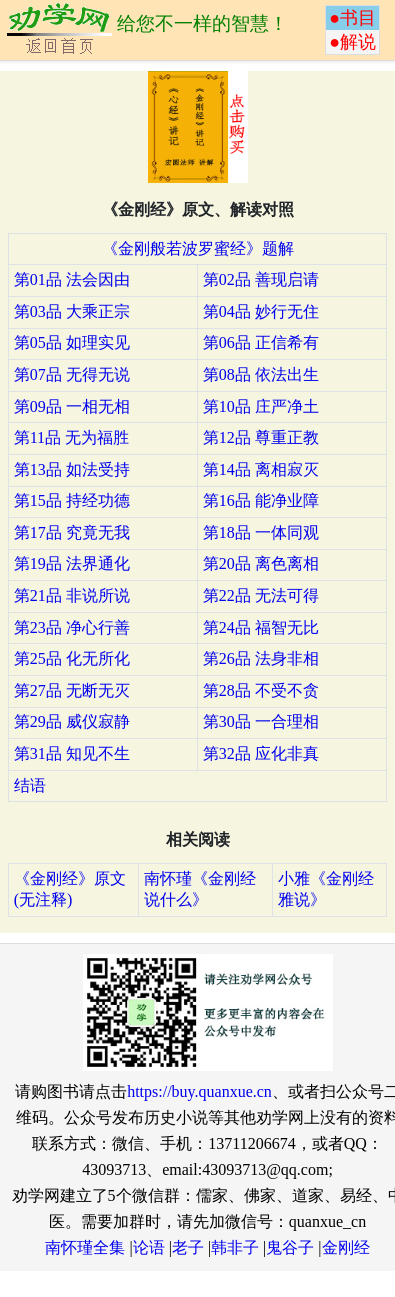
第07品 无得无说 (72, 374)
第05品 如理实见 (72, 342)
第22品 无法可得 (261, 595)
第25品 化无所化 (72, 658)
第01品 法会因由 (72, 279)
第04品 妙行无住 (261, 311)
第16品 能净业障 (261, 500)
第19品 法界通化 (72, 563)
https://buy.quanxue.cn (199, 1091)
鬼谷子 (290, 1247)
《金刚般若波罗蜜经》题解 (198, 248)
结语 (30, 785)
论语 (149, 1247)
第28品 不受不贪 (261, 690)
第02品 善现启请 (261, 279)
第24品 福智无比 (261, 627)
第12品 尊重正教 (261, 437)
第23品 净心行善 (72, 627)
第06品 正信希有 (261, 342)
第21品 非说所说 (72, 595)
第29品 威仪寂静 (72, 721)
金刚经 (346, 1247)
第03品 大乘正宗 (72, 311)
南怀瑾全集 (85, 1247)
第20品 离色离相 (261, 563)
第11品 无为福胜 (71, 437)
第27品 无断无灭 (72, 690)
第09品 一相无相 (72, 406)
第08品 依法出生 (261, 374)
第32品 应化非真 (261, 753)
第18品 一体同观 (261, 532)
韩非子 (235, 1247)
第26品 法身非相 (261, 658)
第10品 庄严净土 (261, 406)
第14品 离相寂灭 (261, 469)
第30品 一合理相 (261, 721)
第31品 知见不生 (72, 753)
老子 (188, 1247)
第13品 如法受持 (72, 469)
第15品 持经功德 (72, 500)
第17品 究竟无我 (72, 532)
